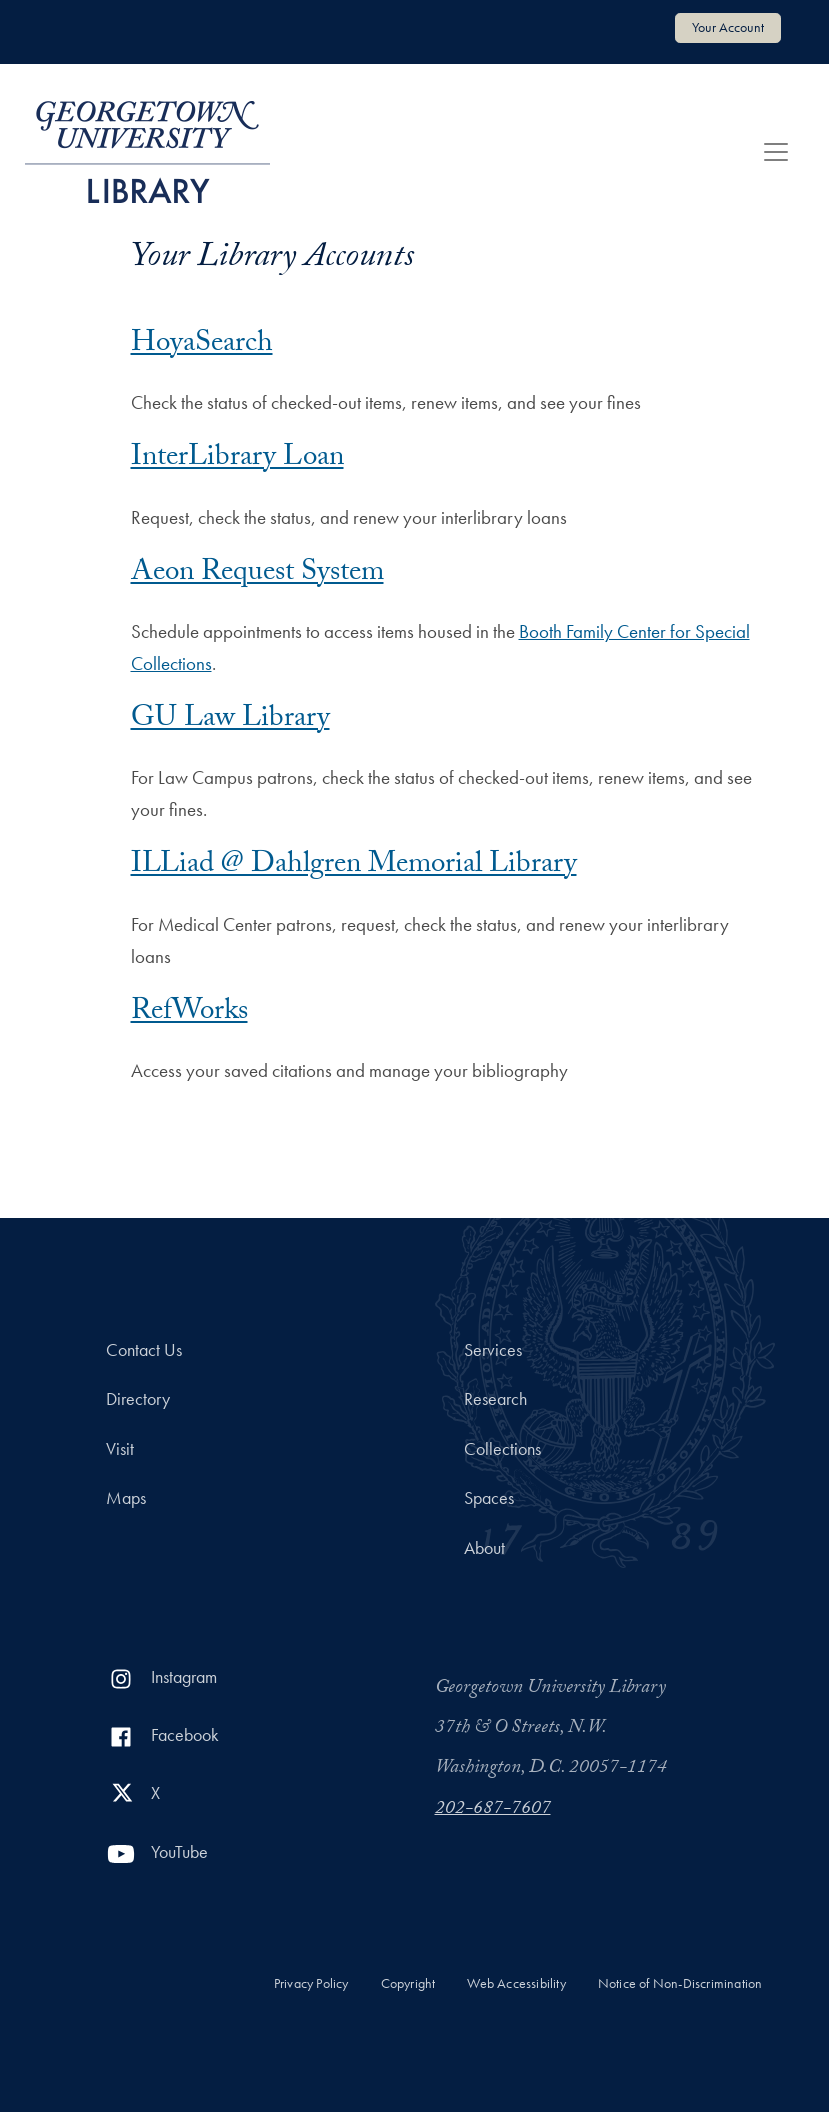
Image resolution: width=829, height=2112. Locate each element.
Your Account (728, 27)
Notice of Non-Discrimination (680, 1983)
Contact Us (144, 1350)
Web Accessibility (516, 1983)
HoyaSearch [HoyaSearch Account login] (202, 345)
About (484, 1548)
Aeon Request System (257, 574)
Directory (138, 1399)
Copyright (408, 1983)
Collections (502, 1449)
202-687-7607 (493, 1810)
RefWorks (189, 1013)
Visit (120, 1449)
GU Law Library (230, 720)
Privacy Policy (311, 1983)
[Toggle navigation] (776, 152)
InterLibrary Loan (237, 459)
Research (495, 1399)
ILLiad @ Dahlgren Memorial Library (354, 866)
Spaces (489, 1498)
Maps (126, 1498)
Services (493, 1350)
